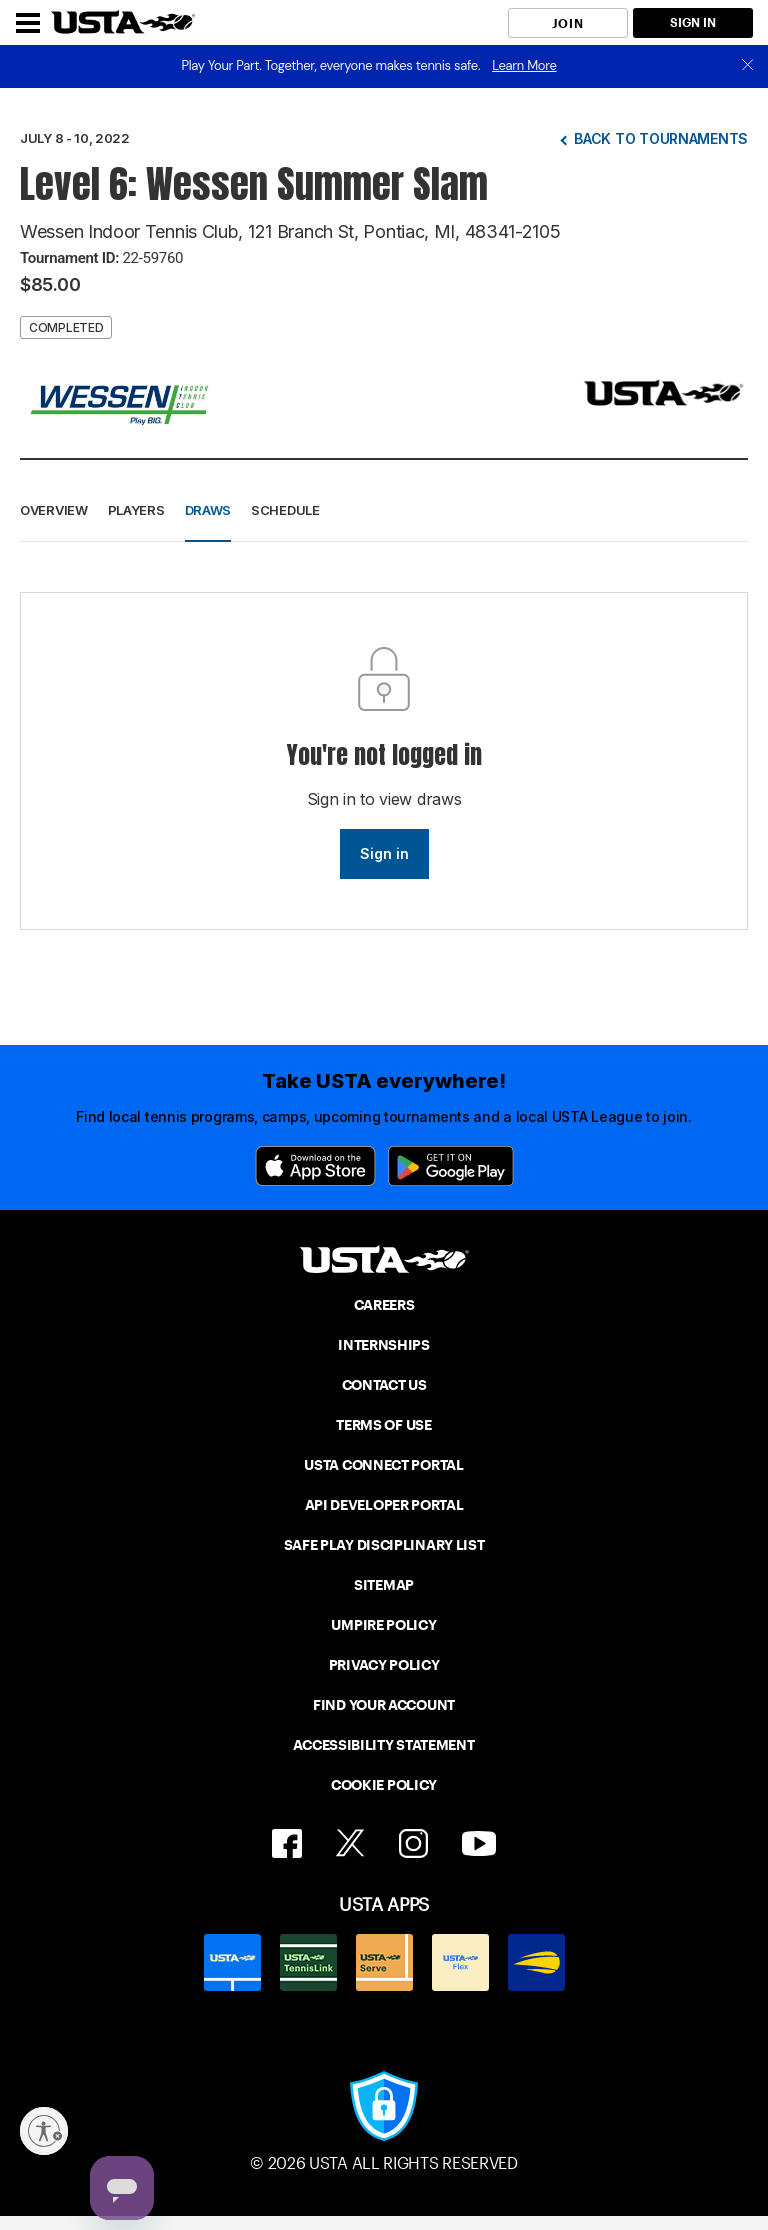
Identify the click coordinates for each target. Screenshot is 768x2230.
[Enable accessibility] (44, 2131)
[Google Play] (451, 1166)
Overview (54, 510)
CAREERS (384, 1305)
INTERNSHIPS (384, 1345)
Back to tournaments (661, 138)
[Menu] (28, 23)
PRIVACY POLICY (384, 1665)
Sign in (384, 853)
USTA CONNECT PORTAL (383, 1465)
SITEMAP (384, 1585)
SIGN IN (693, 22)
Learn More (524, 65)
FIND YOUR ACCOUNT (384, 1705)
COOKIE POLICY (384, 1785)
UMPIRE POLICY (383, 1625)
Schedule (285, 510)
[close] (748, 66)
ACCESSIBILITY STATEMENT (383, 1745)
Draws (208, 510)
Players (136, 510)
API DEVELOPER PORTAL (384, 1505)
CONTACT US (384, 1385)
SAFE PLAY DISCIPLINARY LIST (384, 1545)
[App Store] (315, 1166)
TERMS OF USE (383, 1425)
